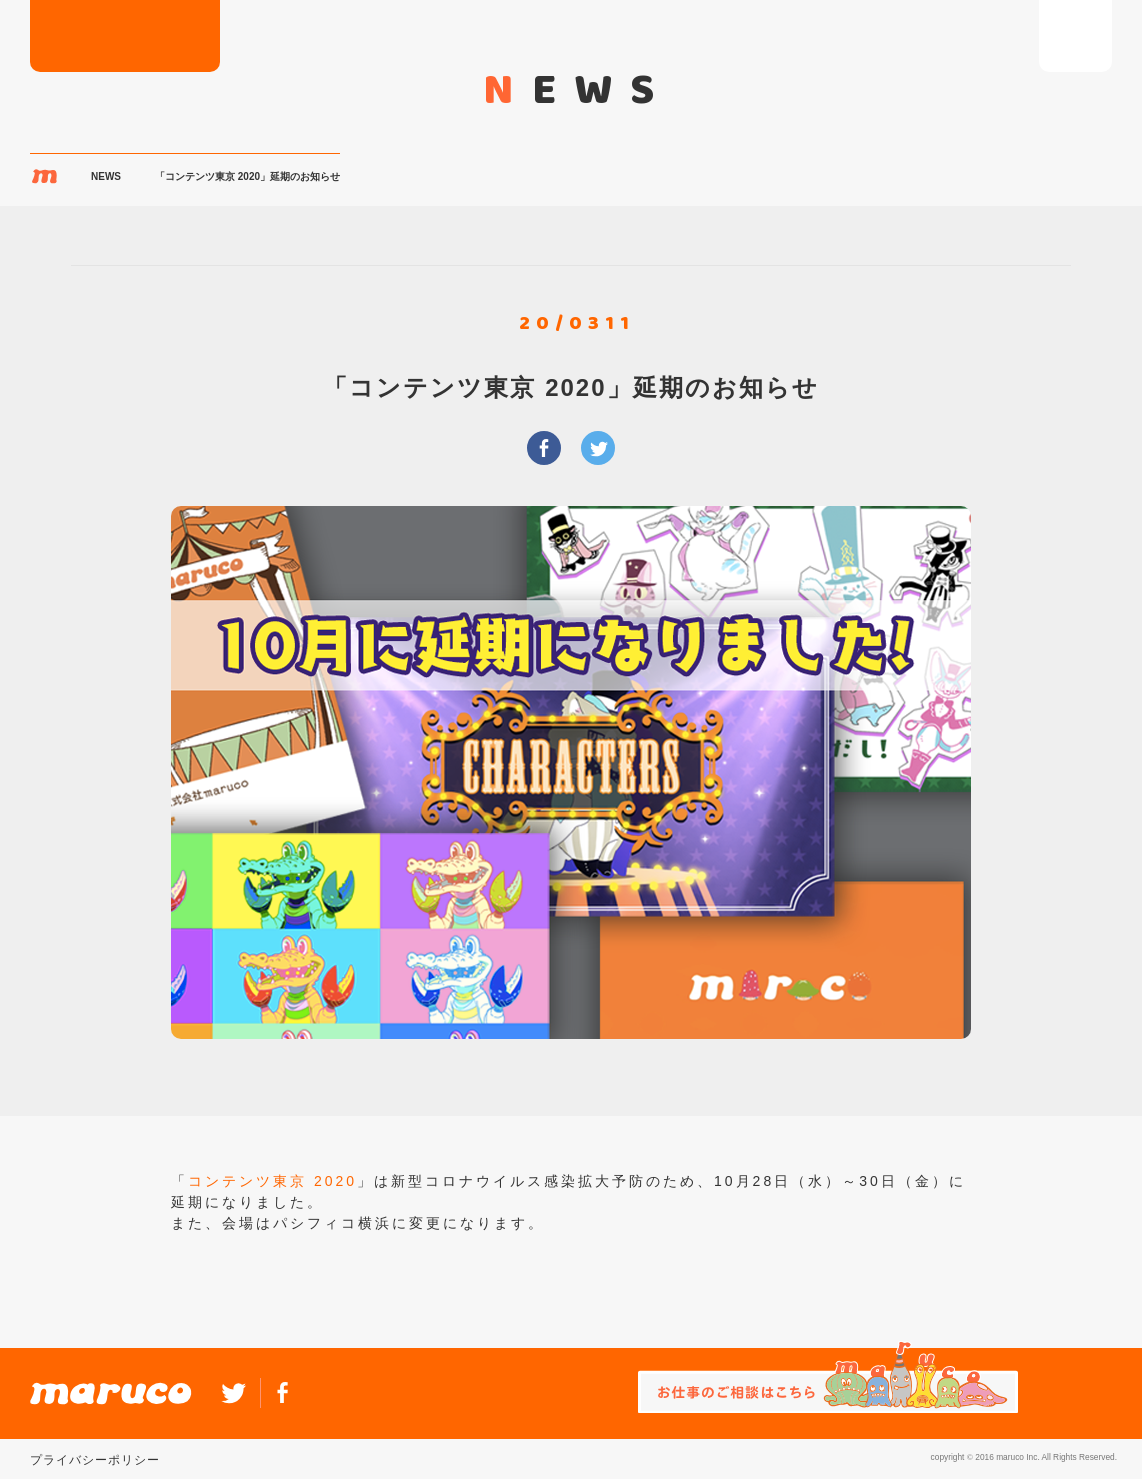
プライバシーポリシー (95, 1460)
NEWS (106, 176)
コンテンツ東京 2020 (272, 1181)
